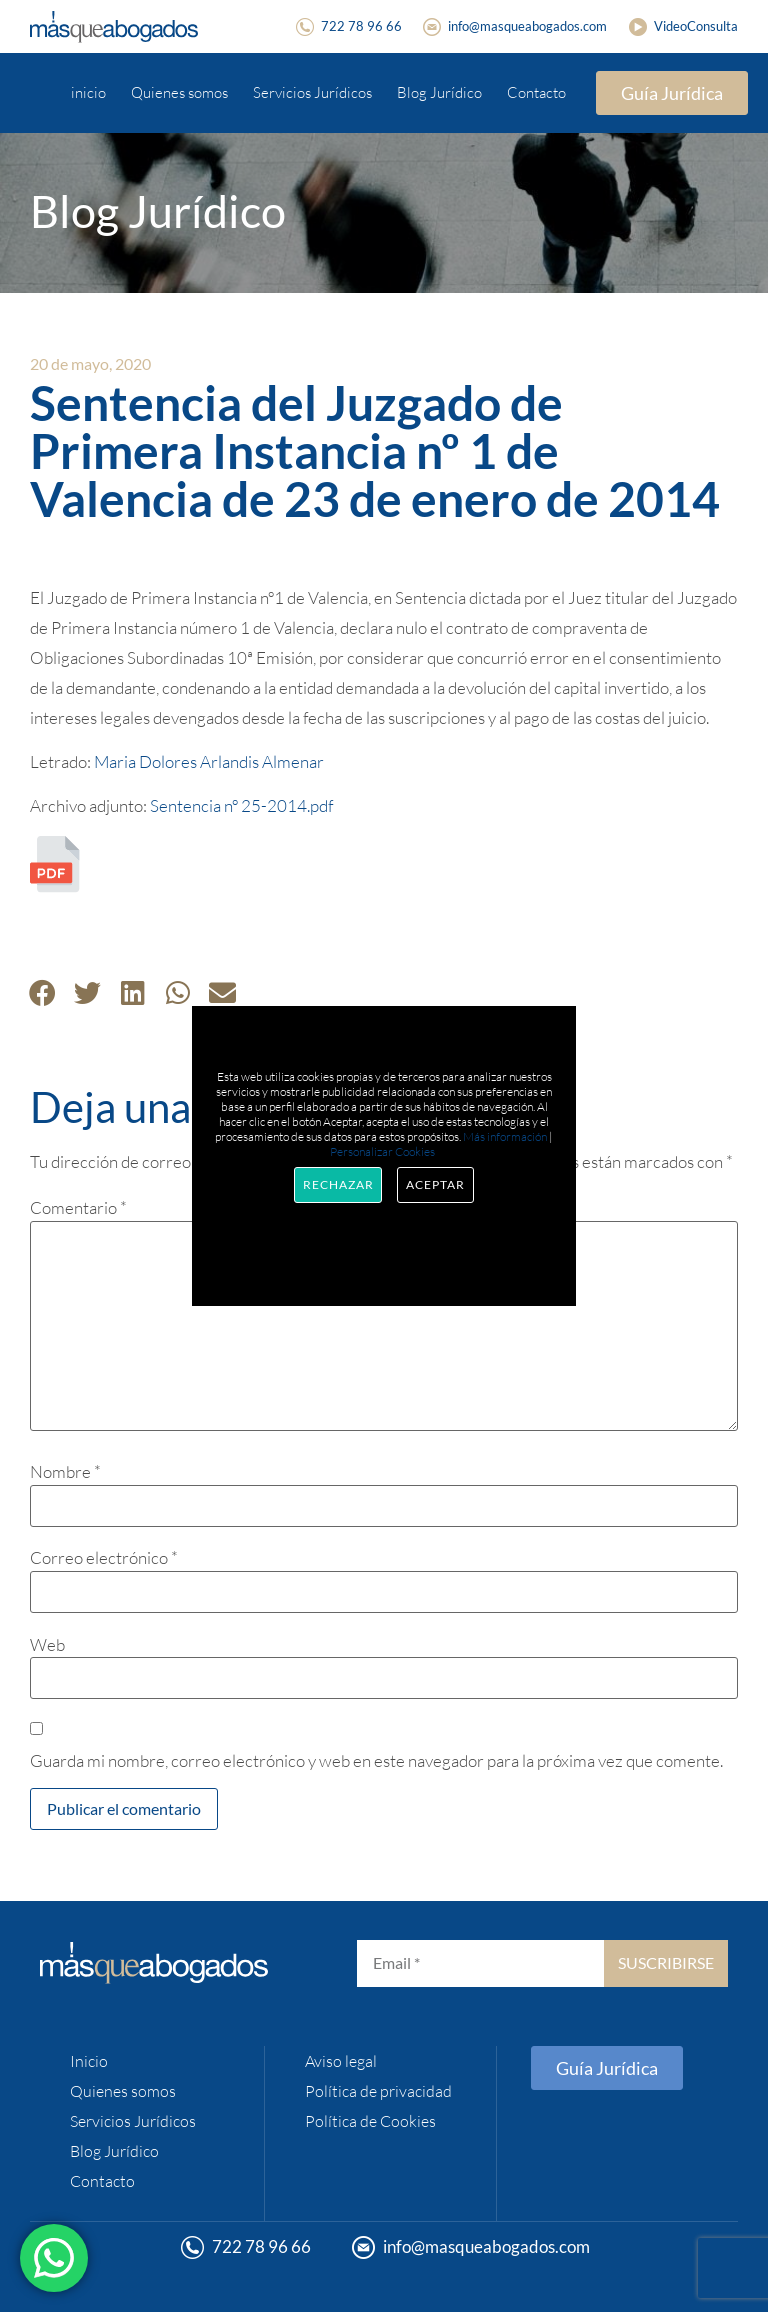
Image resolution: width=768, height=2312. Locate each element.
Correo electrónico (104, 1557)
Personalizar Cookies (382, 1151)
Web (47, 1644)
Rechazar (338, 1184)
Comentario (78, 1207)
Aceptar (435, 1184)
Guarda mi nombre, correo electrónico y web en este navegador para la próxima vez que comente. (376, 1760)
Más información (505, 1136)
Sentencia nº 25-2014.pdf (241, 805)
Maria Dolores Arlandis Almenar (209, 761)
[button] (42, 992)
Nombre (65, 1471)
